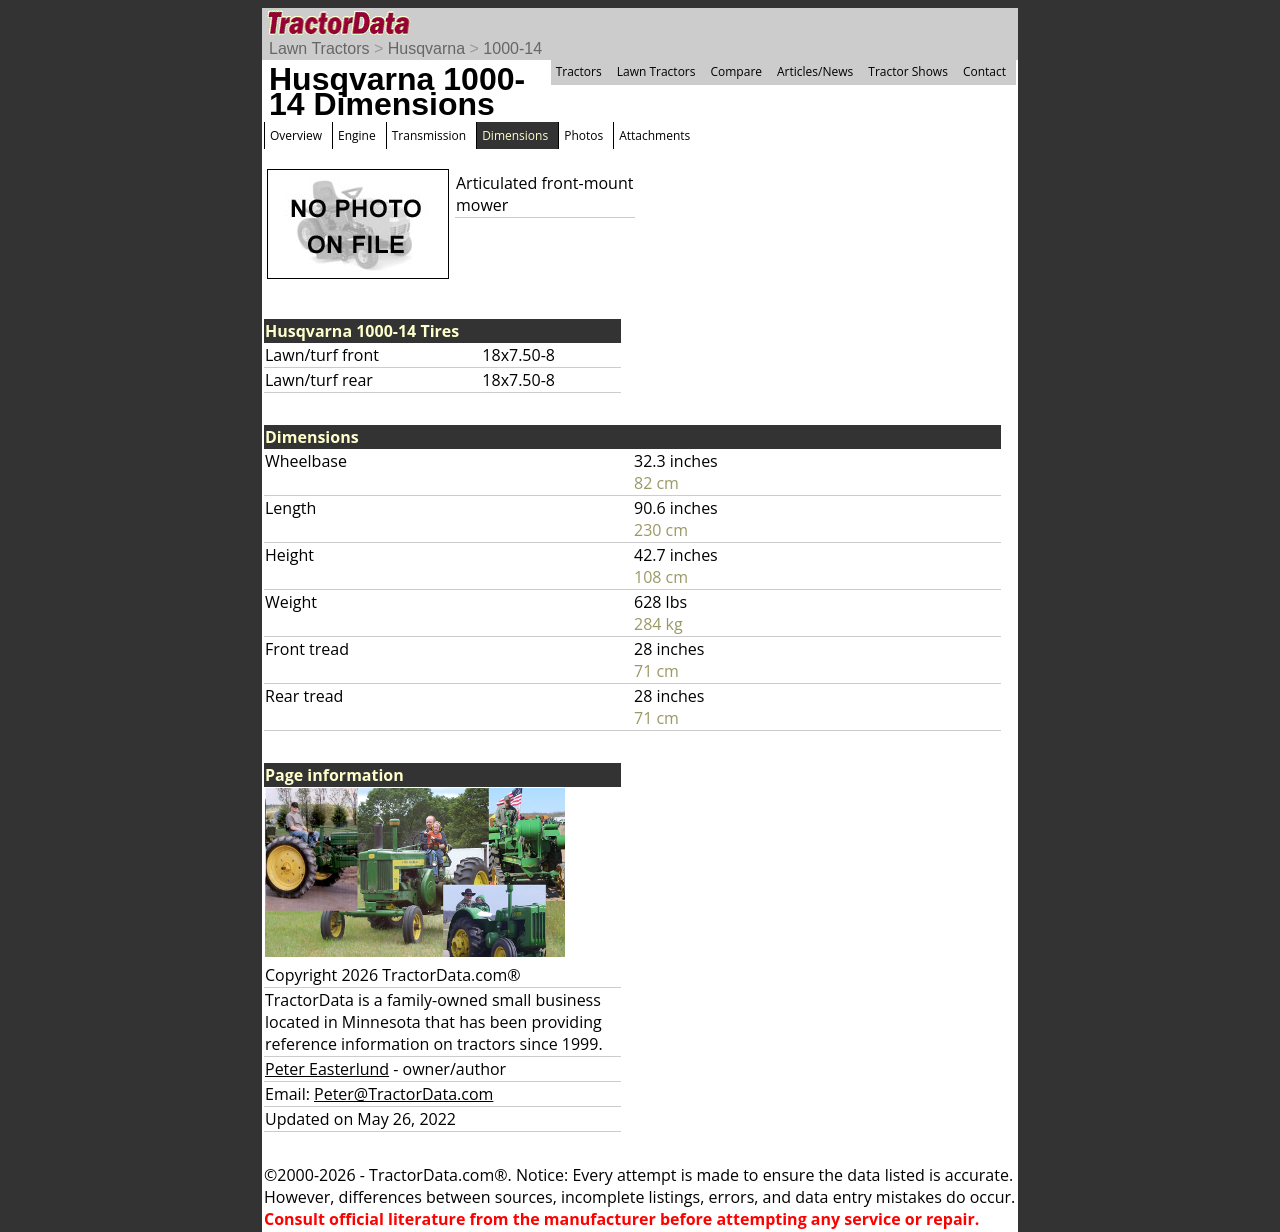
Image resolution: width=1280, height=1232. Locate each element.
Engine (357, 135)
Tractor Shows (908, 71)
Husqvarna (426, 48)
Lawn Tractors (319, 48)
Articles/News (815, 71)
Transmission (429, 135)
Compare (736, 71)
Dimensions (515, 135)
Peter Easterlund (327, 1069)
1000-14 (512, 48)
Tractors (579, 71)
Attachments (654, 135)
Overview (296, 135)
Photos (583, 135)
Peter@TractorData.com (403, 1094)
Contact (984, 71)
